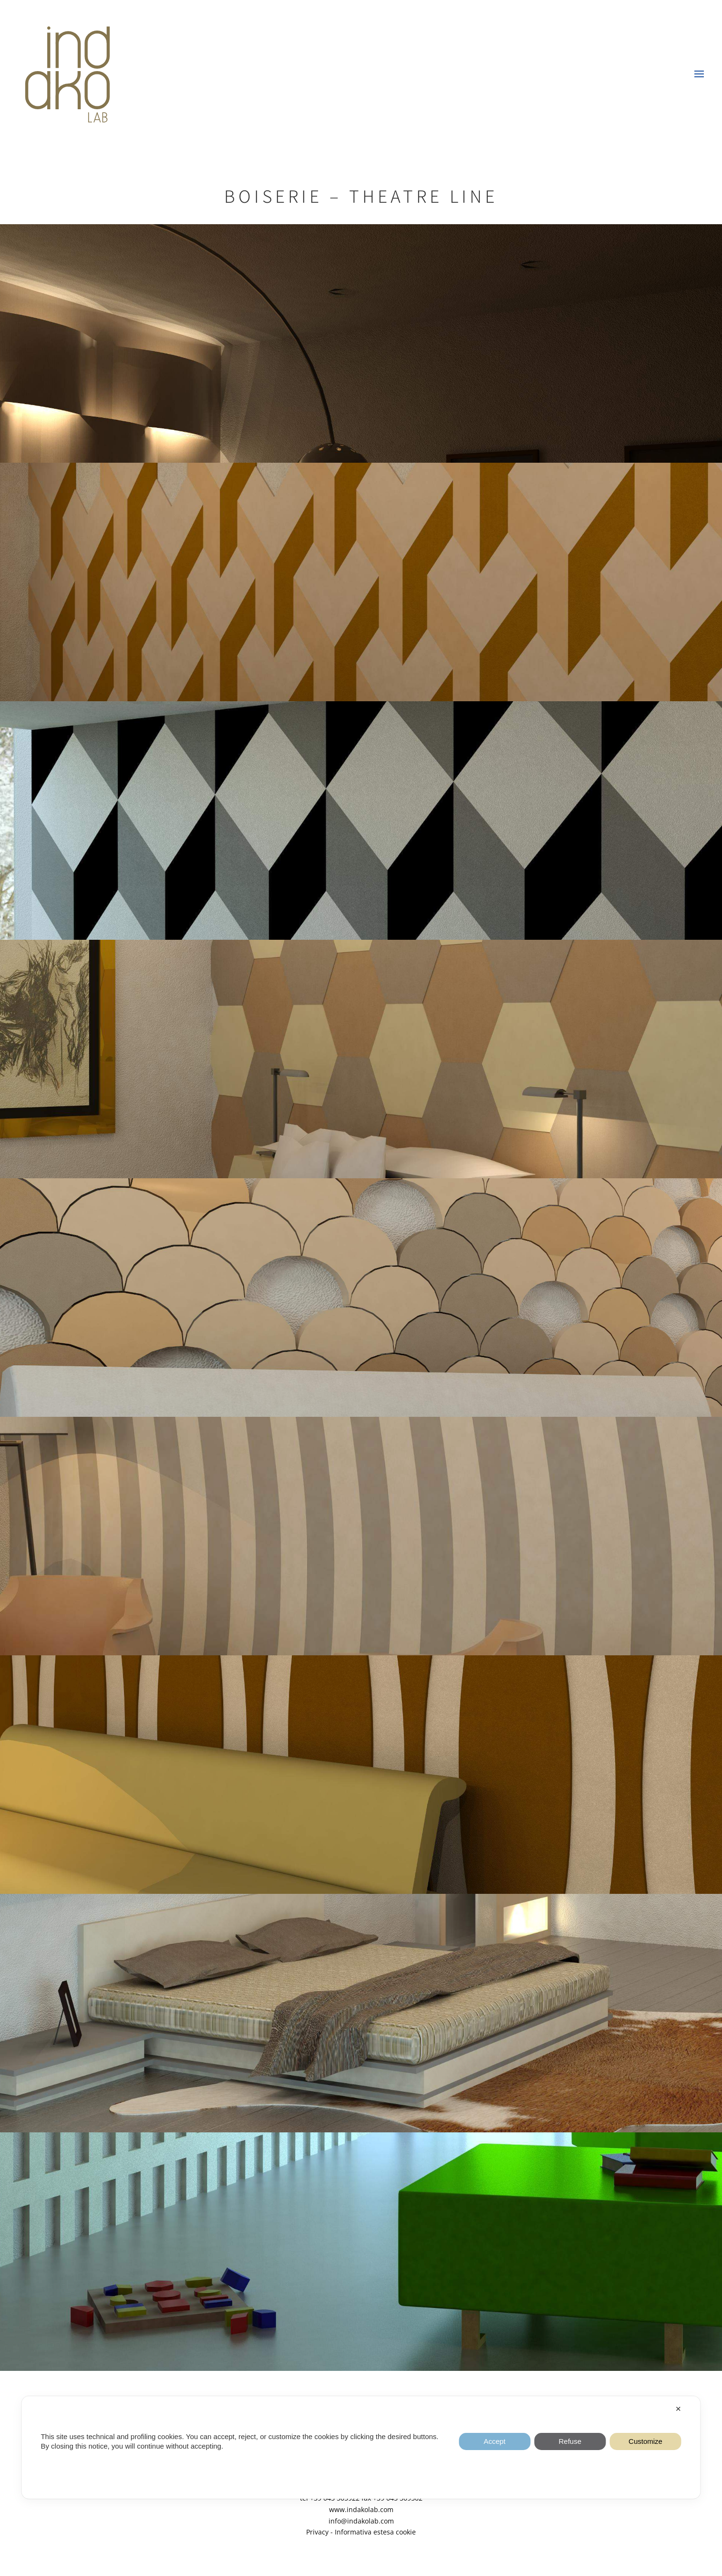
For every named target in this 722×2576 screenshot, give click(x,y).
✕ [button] (678, 2409)
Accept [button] (494, 2441)
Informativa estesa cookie (375, 2531)
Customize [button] (645, 2441)
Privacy (317, 2531)
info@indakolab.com (361, 2520)
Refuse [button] (570, 2441)
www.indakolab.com (361, 2509)
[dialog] (360, 2447)
